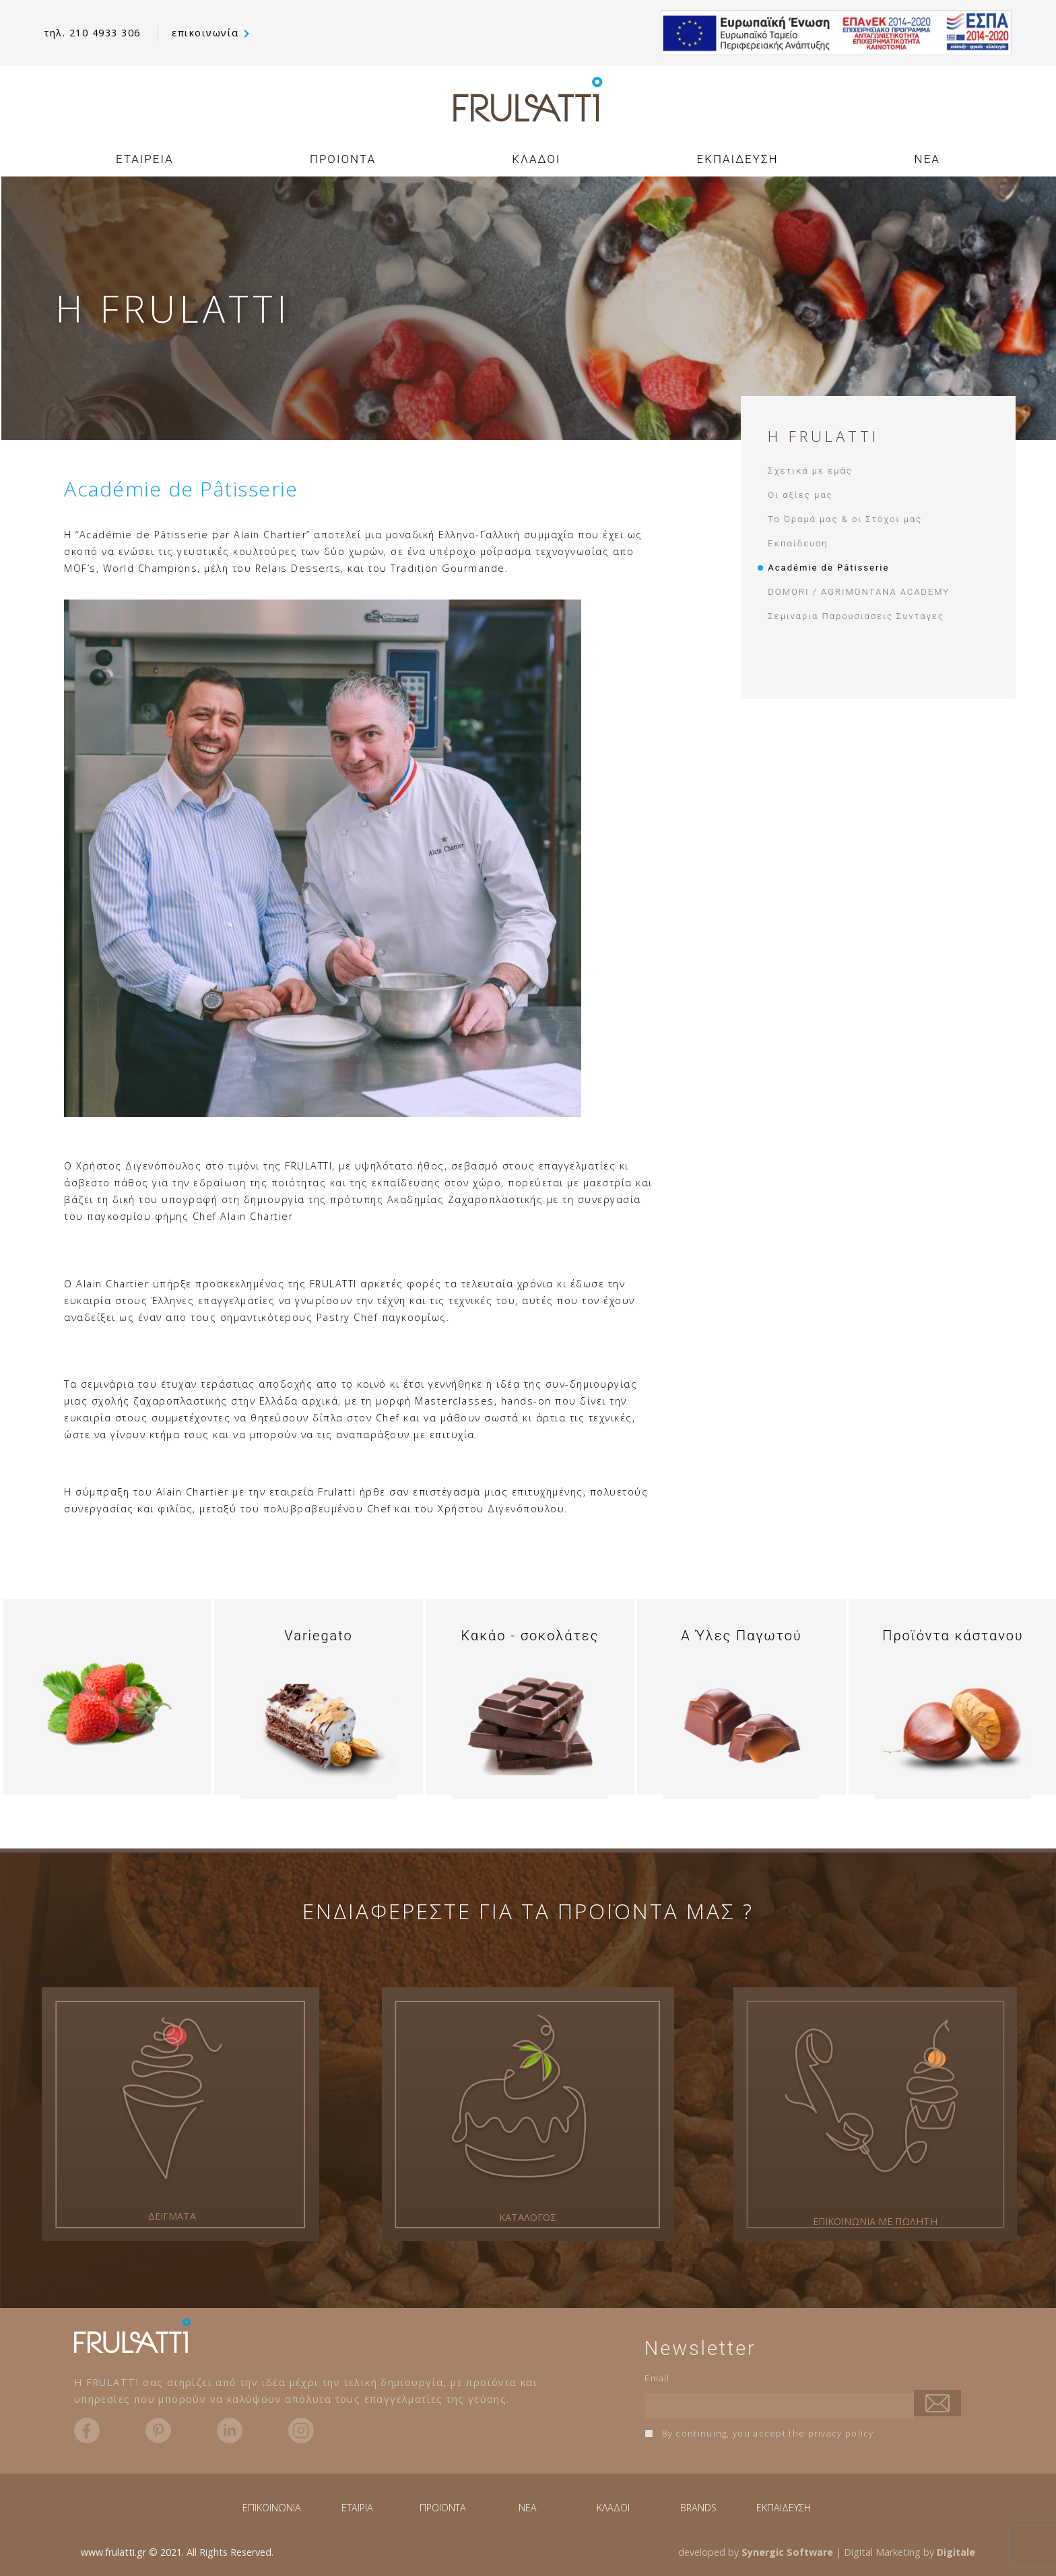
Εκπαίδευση (798, 543)
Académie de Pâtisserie (828, 567)
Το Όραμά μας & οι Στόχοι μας (845, 519)
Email (657, 2378)
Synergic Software (787, 2552)
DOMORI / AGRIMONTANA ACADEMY (859, 592)
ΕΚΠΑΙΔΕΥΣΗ (738, 159)
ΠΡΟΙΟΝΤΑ (343, 159)
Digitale (956, 2552)
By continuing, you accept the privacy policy (759, 2433)
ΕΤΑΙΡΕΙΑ (145, 159)
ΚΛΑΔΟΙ (536, 159)
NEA (927, 159)
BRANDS (698, 2507)
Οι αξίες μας (800, 495)
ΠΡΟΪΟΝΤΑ (443, 2507)
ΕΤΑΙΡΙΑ (357, 2507)
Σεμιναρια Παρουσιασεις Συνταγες (856, 616)
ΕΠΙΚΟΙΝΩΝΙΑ (271, 2507)
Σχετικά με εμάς (810, 470)
